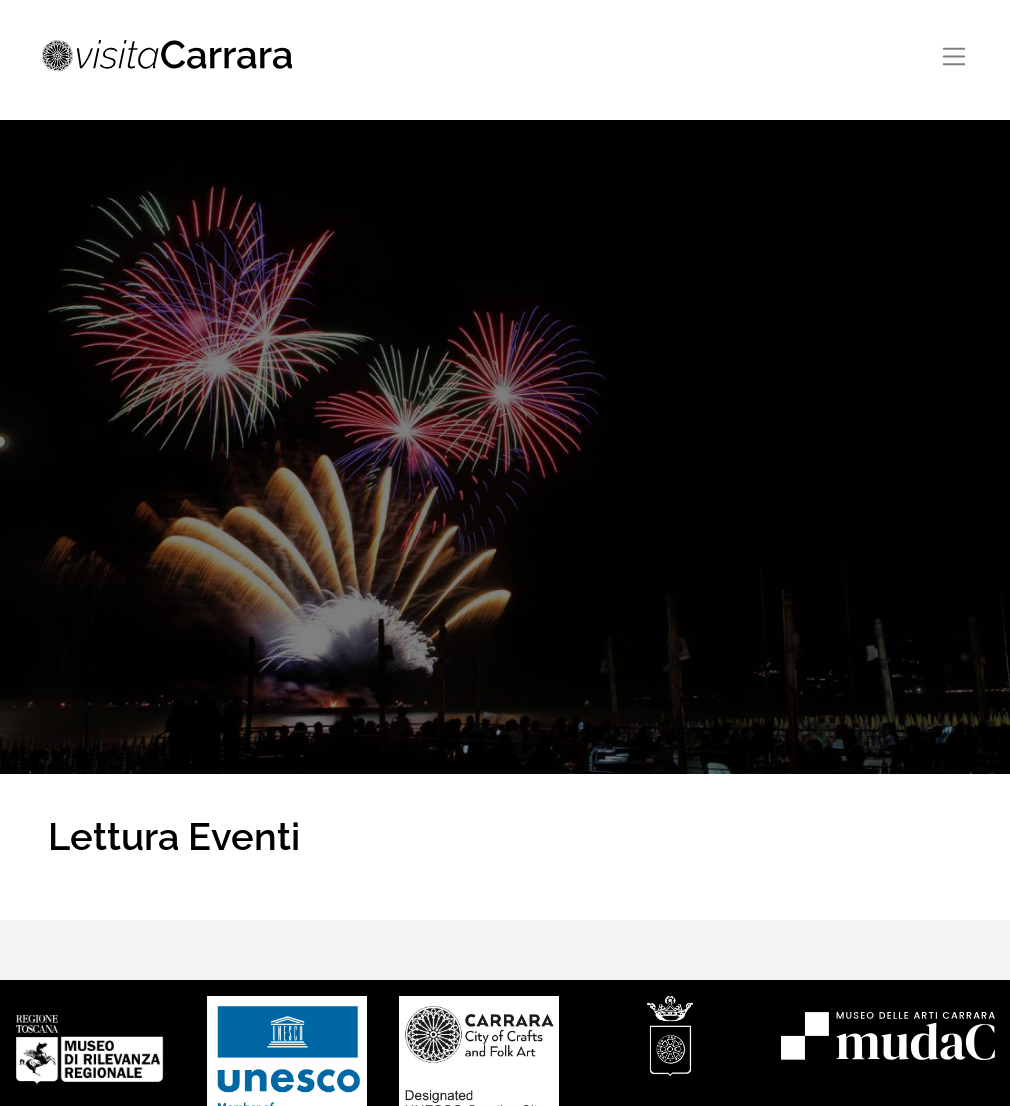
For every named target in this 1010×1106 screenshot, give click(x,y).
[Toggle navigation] (954, 56)
